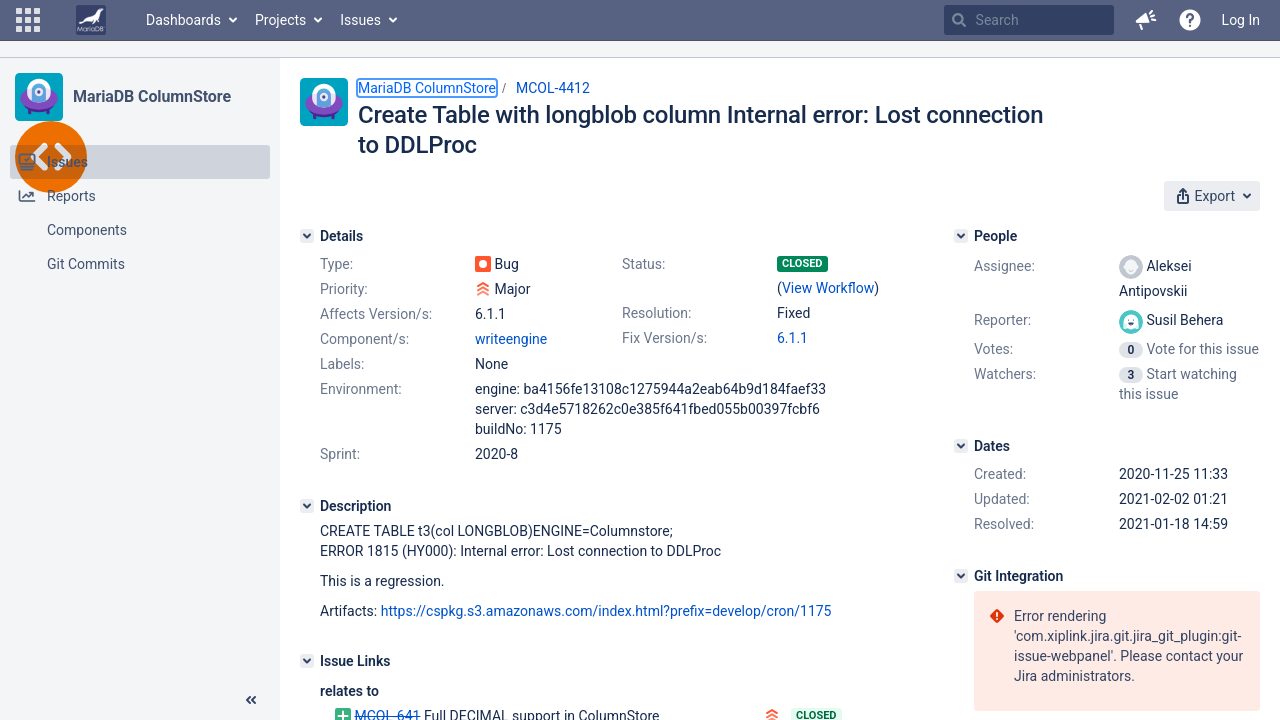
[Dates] (961, 446)
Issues (360, 20)
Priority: (344, 289)
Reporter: (1002, 320)
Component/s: (364, 339)
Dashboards (183, 20)
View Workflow (828, 288)
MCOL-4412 (553, 88)
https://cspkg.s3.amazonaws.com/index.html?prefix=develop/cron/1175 (606, 611)
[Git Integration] (961, 576)
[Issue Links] (307, 661)
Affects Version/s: (376, 314)
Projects (280, 20)
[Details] (307, 236)
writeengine (511, 339)
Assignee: (1004, 266)
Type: (336, 264)
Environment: (361, 389)
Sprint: (340, 454)
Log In (1241, 20)
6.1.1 (792, 338)
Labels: (342, 364)
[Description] (307, 506)
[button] (28, 20)
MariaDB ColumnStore (152, 96)
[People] (961, 236)
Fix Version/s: (664, 338)
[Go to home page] (91, 20)
